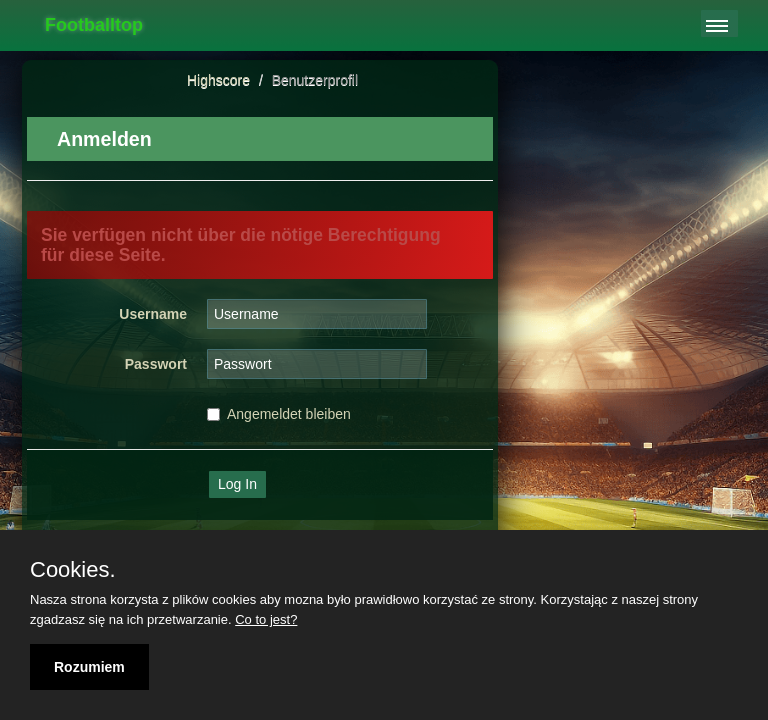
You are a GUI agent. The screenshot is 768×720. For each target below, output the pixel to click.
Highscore (218, 80)
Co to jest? (266, 619)
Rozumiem (89, 667)
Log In (237, 484)
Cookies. (73, 570)
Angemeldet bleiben (279, 414)
